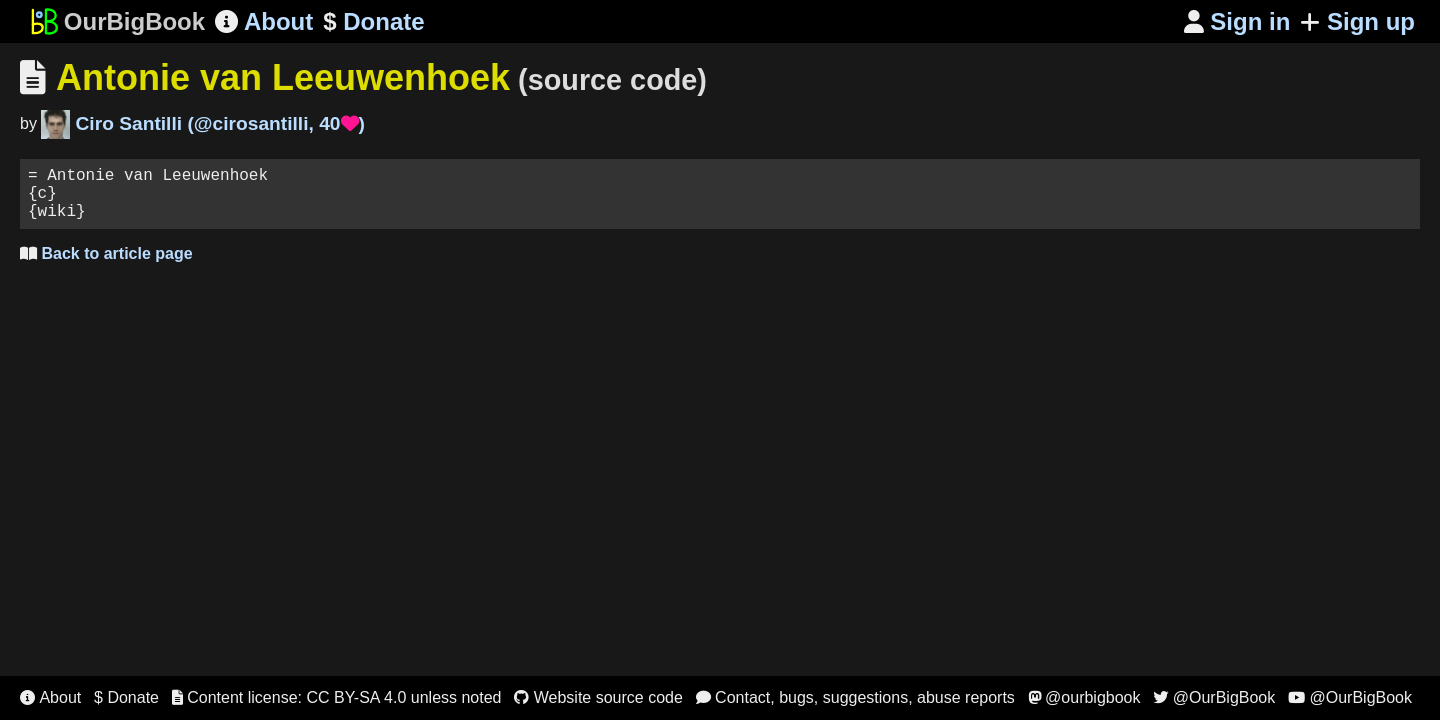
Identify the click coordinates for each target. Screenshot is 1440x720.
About (264, 21)
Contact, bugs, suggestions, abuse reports (855, 697)
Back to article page (106, 265)
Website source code (598, 697)
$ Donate (126, 697)
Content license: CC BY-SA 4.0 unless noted (337, 697)
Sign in (1237, 21)
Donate (373, 22)
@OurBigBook (1214, 697)
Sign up (1357, 21)
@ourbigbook (1084, 697)
